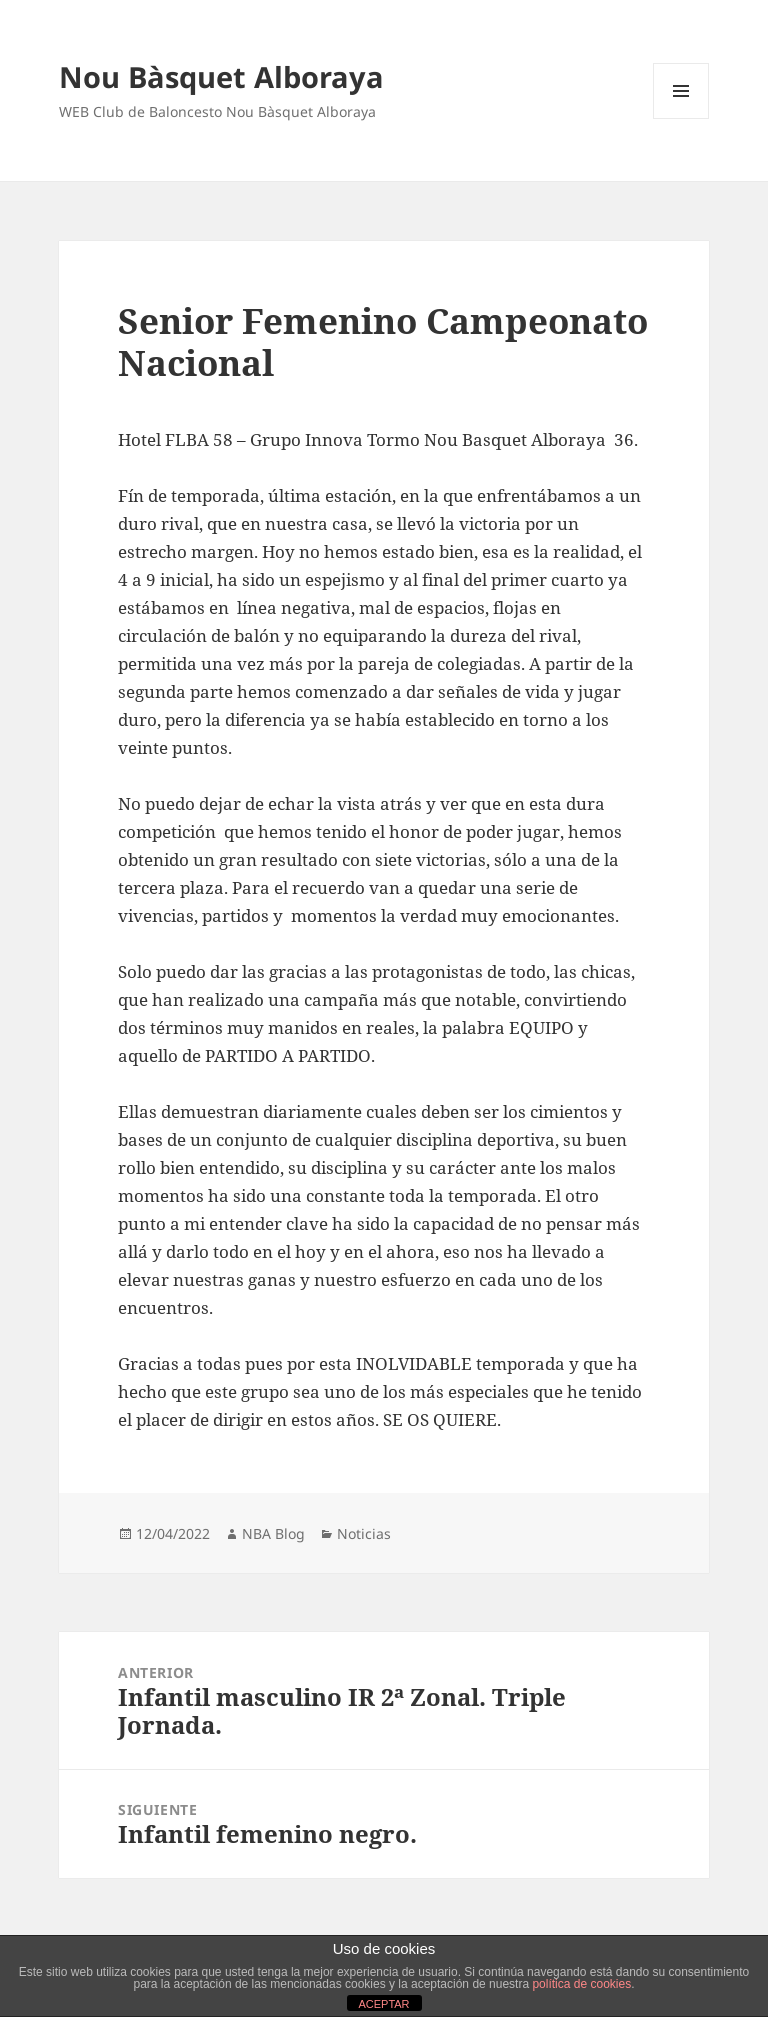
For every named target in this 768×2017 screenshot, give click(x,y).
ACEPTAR (383, 2004)
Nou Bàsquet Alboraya (221, 76)
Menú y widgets (681, 118)
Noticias (364, 1533)
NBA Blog (273, 1533)
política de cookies (581, 1984)
